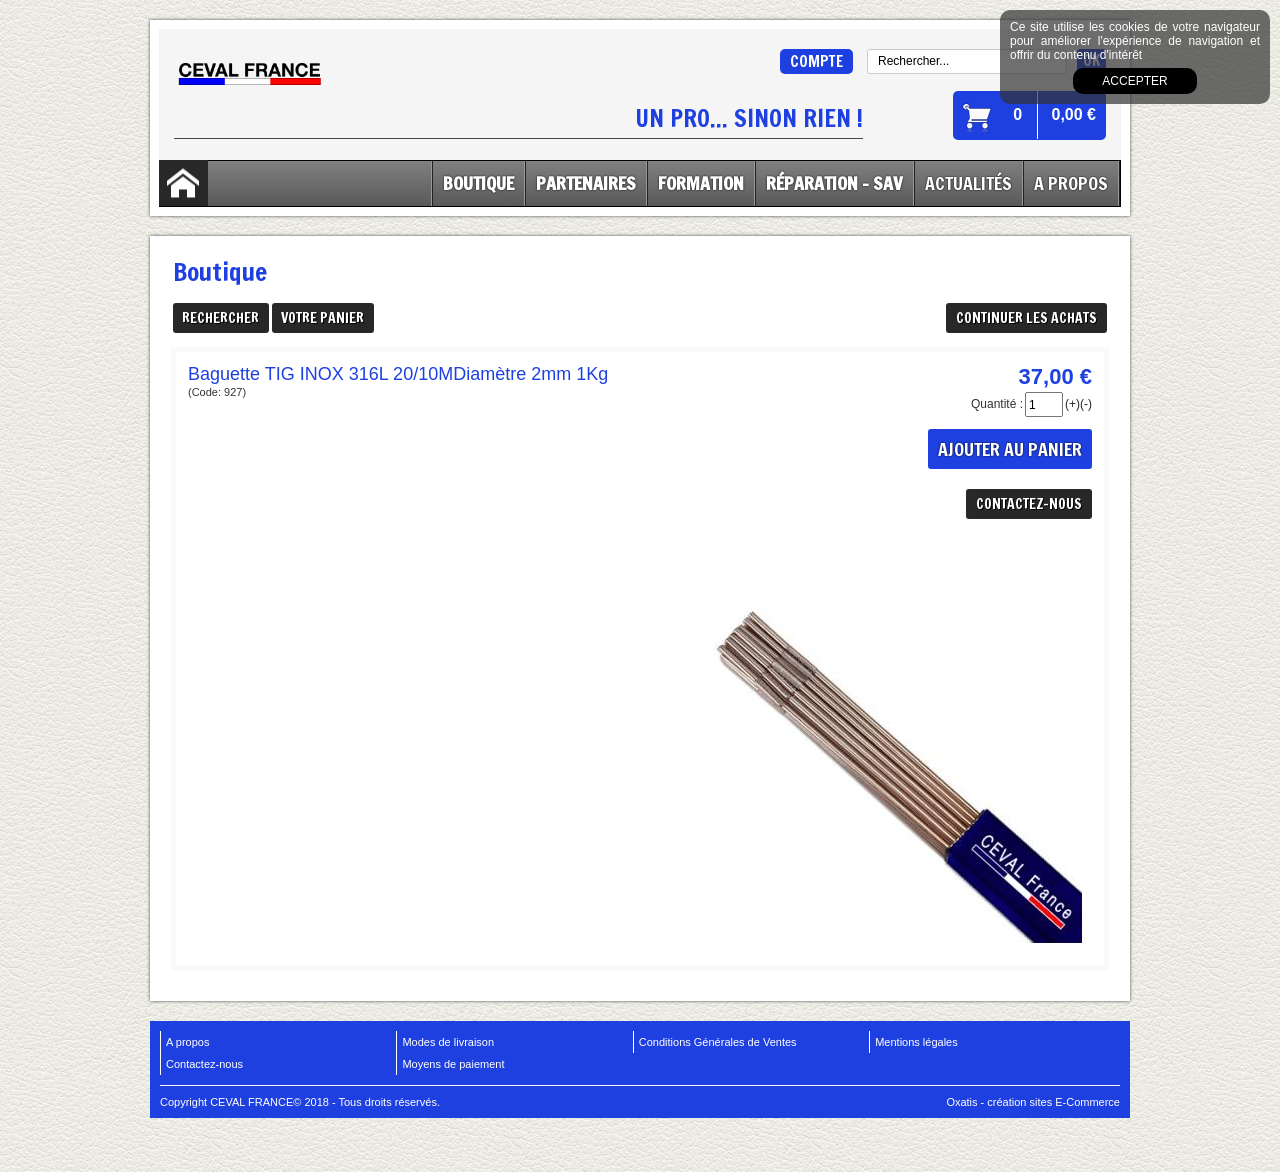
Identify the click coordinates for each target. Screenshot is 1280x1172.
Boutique (478, 183)
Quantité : (997, 404)
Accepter (1134, 81)
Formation (701, 183)
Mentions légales (916, 1042)
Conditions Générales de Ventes (718, 1042)
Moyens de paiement (453, 1064)
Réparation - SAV (834, 183)
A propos (187, 1042)
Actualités (968, 183)
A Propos (1071, 183)
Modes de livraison (448, 1042)
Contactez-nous (204, 1064)
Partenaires (586, 183)
